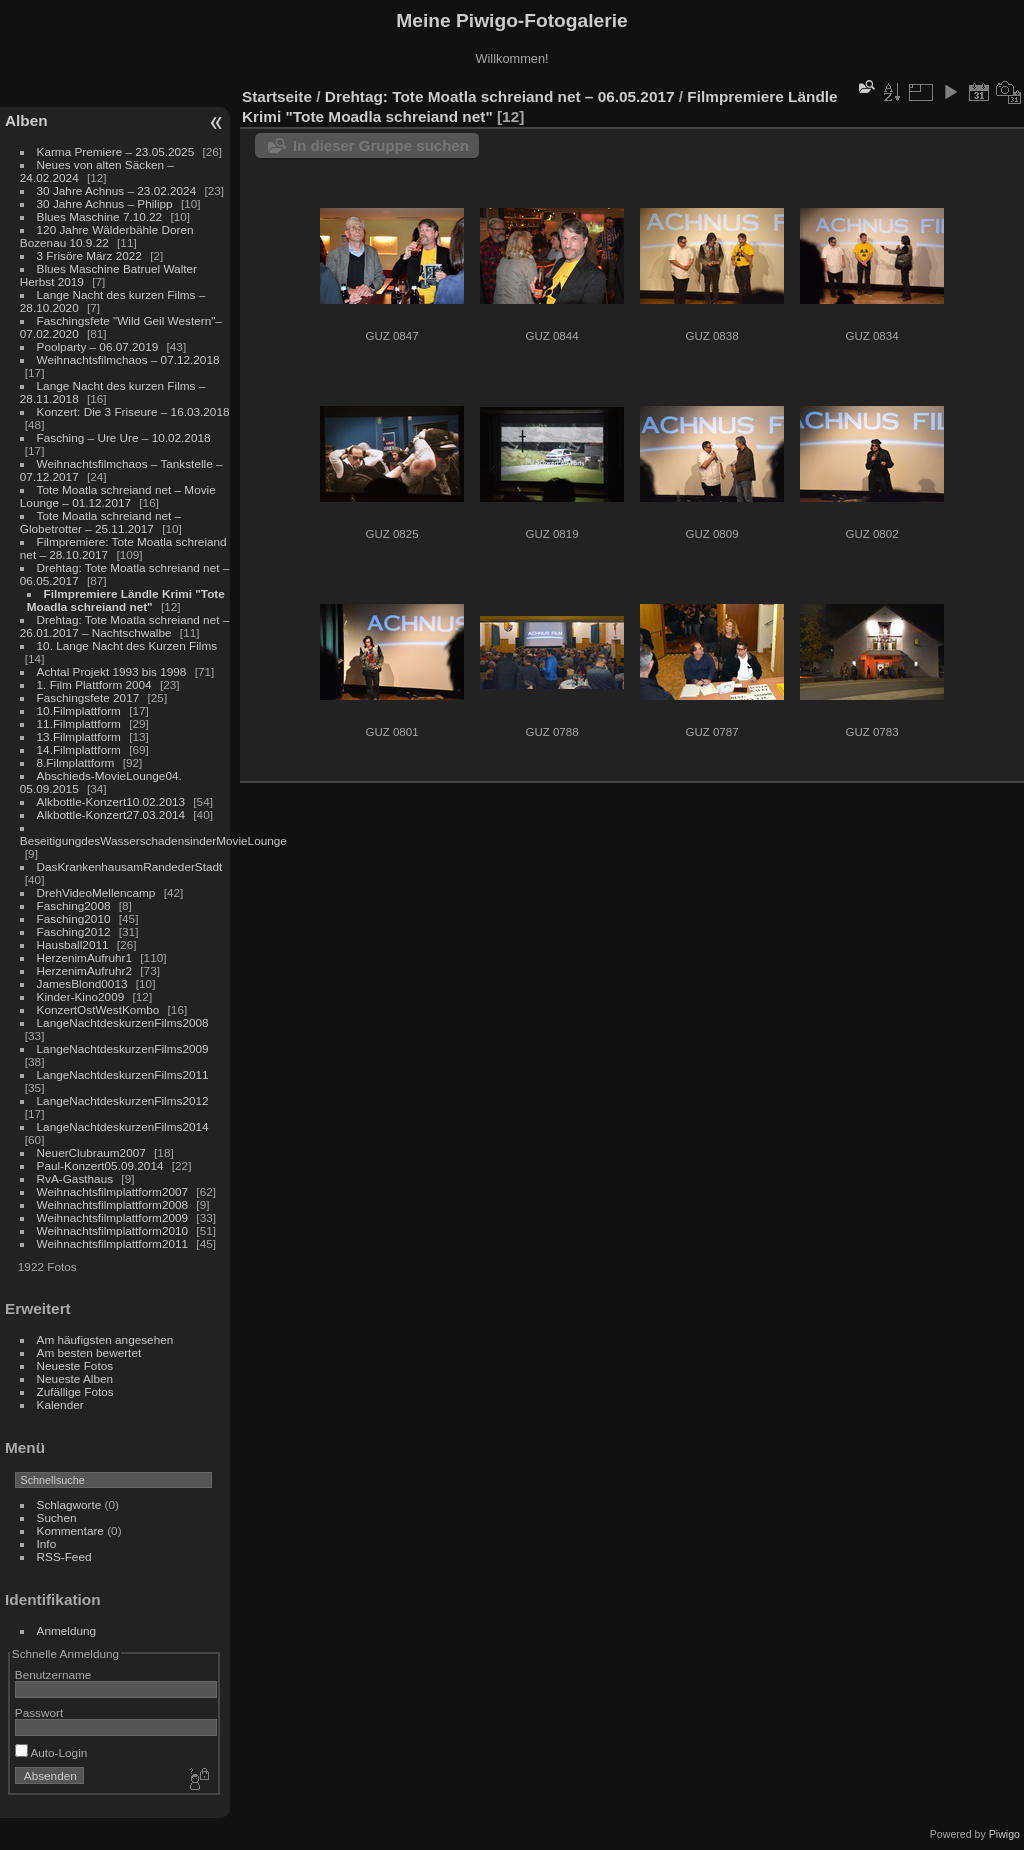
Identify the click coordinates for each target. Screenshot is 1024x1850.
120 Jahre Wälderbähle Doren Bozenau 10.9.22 (107, 236)
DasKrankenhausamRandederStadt (130, 866)
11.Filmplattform (79, 723)
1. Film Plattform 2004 (94, 684)
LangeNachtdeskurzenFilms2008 (123, 1022)
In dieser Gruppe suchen (381, 145)
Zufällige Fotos (75, 1391)
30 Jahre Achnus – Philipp (105, 203)
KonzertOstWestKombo (98, 1009)
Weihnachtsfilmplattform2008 (113, 1204)
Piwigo (1004, 1834)
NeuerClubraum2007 (91, 1152)
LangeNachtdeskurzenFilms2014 (123, 1126)
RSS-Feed (64, 1556)
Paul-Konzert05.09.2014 (100, 1165)
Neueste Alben (75, 1378)
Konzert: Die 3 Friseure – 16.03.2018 (133, 411)
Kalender (60, 1404)
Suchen (57, 1517)
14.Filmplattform (79, 749)
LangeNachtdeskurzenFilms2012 (123, 1100)
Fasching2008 (74, 905)
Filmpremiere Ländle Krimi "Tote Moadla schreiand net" (126, 600)
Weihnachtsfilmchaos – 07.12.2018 (128, 359)
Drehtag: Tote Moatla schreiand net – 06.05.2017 (500, 96)
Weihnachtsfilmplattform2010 (113, 1230)
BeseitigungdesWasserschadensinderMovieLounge (153, 840)
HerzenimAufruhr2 (84, 970)
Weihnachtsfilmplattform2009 (113, 1217)
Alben (26, 120)
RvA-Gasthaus (75, 1178)
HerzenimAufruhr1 (84, 957)
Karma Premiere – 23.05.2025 (116, 151)
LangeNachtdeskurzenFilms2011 (123, 1074)
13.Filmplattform (79, 736)
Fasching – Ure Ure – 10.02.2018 (124, 437)
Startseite (277, 96)
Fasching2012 (74, 931)
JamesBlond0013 (82, 983)
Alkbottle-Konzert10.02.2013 (111, 801)
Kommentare (70, 1530)
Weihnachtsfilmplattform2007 (113, 1191)
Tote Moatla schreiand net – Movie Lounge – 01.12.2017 (118, 496)
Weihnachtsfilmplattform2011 (113, 1243)
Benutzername (53, 1674)
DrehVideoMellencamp (96, 892)
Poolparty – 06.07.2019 (98, 346)
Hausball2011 (73, 944)
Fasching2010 (74, 918)
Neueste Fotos (75, 1365)
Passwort (39, 1712)
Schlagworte (69, 1504)
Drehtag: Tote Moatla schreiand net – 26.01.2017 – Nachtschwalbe (125, 626)
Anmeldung (67, 1630)
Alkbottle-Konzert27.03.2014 (111, 814)
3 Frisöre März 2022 (89, 255)
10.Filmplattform (79, 710)
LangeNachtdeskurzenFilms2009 (123, 1048)
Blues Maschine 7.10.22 (100, 216)
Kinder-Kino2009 (81, 996)
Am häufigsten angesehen (105, 1339)
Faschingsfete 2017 (88, 697)
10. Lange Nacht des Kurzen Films (127, 645)
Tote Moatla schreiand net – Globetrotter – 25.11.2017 (100, 522)
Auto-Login (51, 1752)
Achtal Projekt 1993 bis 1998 (112, 671)
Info (47, 1543)
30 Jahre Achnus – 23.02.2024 (117, 190)
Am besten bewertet (89, 1352)
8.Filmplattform (76, 762)
